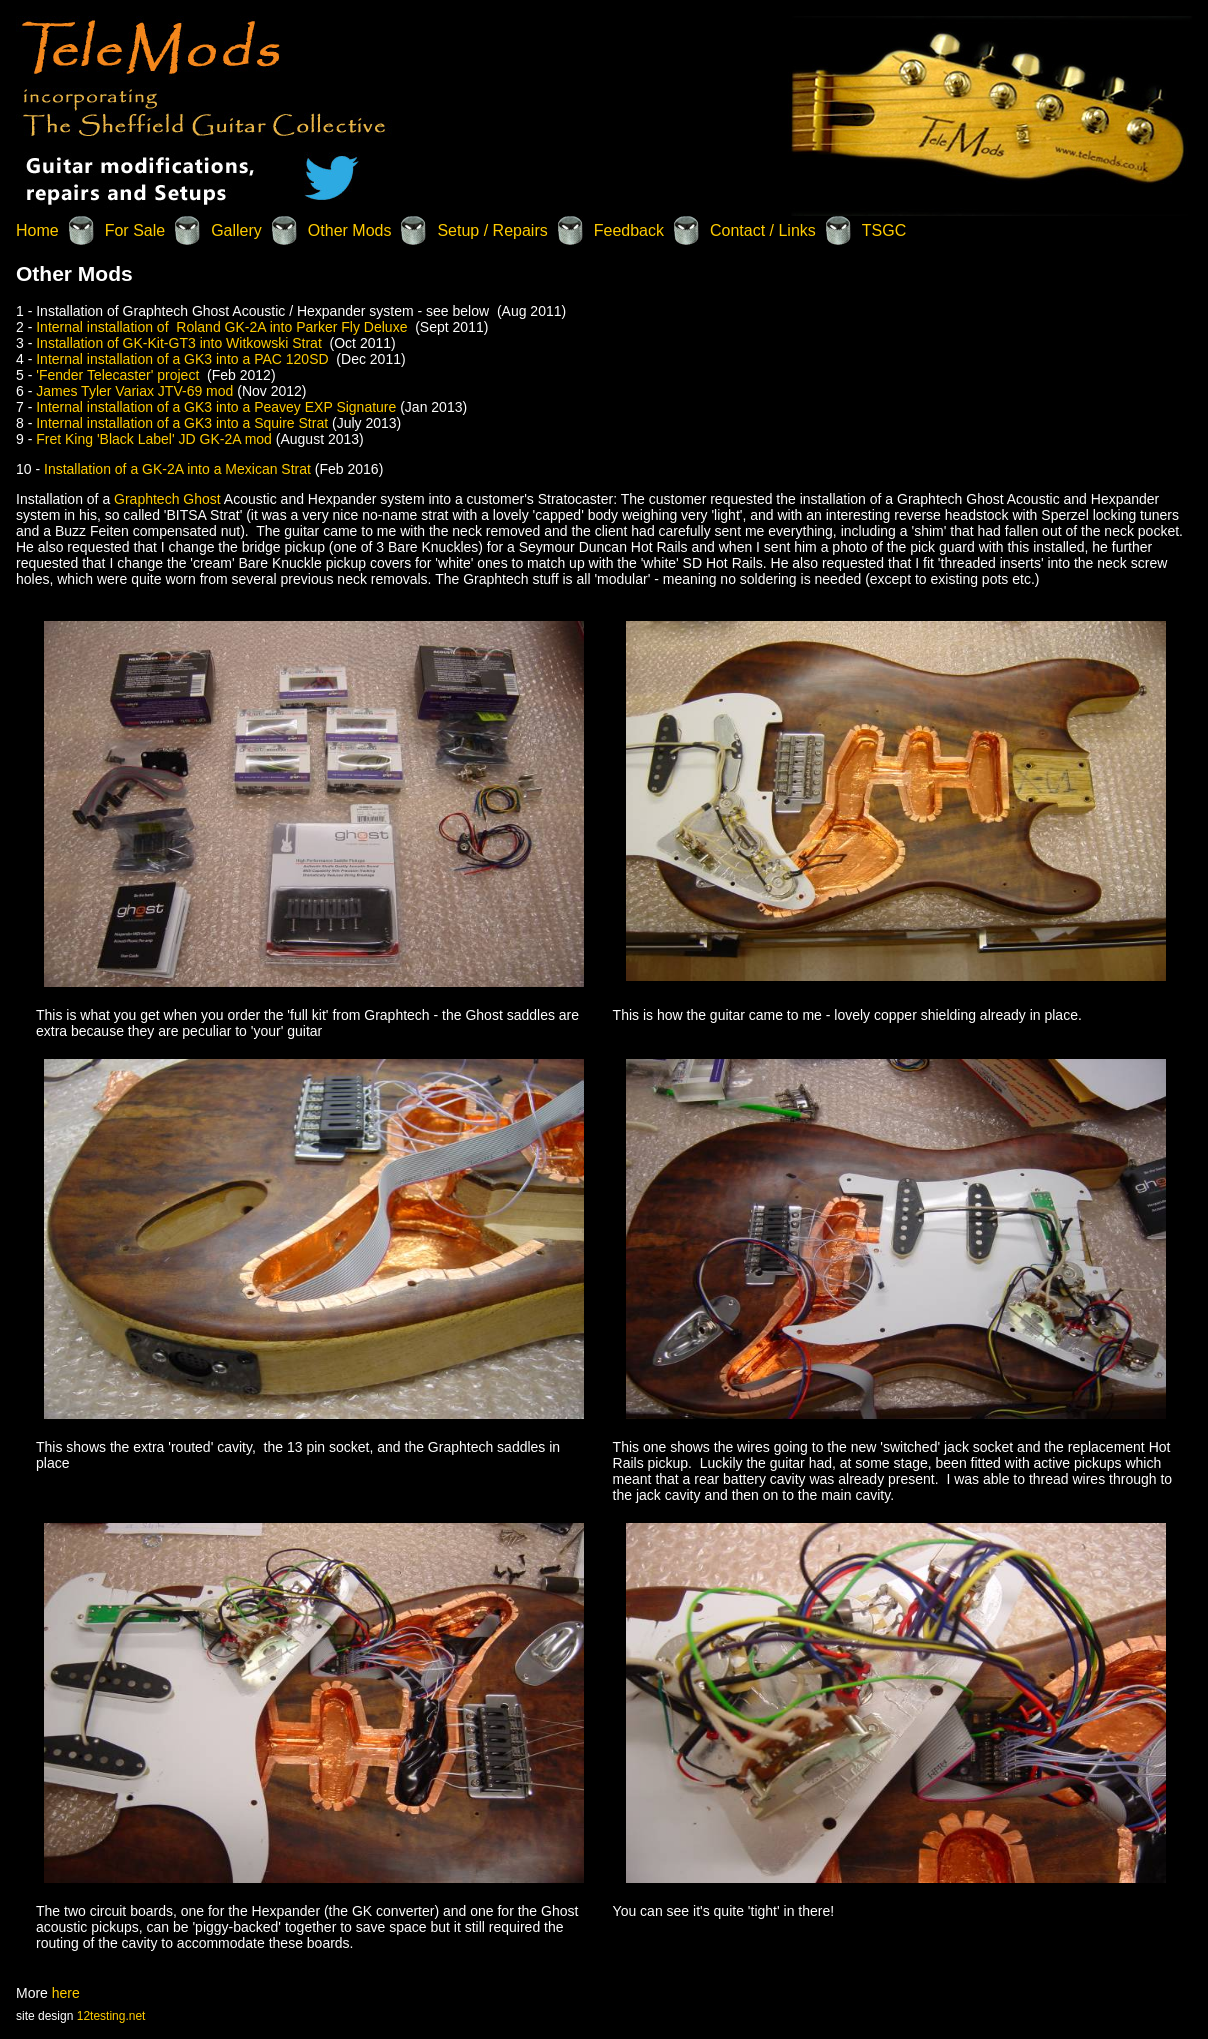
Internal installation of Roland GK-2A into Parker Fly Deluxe (221, 327)
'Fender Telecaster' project (121, 375)
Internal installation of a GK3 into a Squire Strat (184, 423)
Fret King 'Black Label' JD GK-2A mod (156, 439)
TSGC (884, 230)
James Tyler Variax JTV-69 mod (136, 391)
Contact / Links (763, 230)
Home (37, 230)
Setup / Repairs (492, 230)
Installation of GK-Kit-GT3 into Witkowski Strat (179, 343)
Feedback (629, 230)
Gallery (236, 230)
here (66, 1993)
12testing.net (111, 2016)
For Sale (135, 230)
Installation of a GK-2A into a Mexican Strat (175, 469)
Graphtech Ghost (169, 499)
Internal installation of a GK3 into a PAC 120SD (182, 359)
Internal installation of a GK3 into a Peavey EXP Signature (218, 407)
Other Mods (350, 230)
